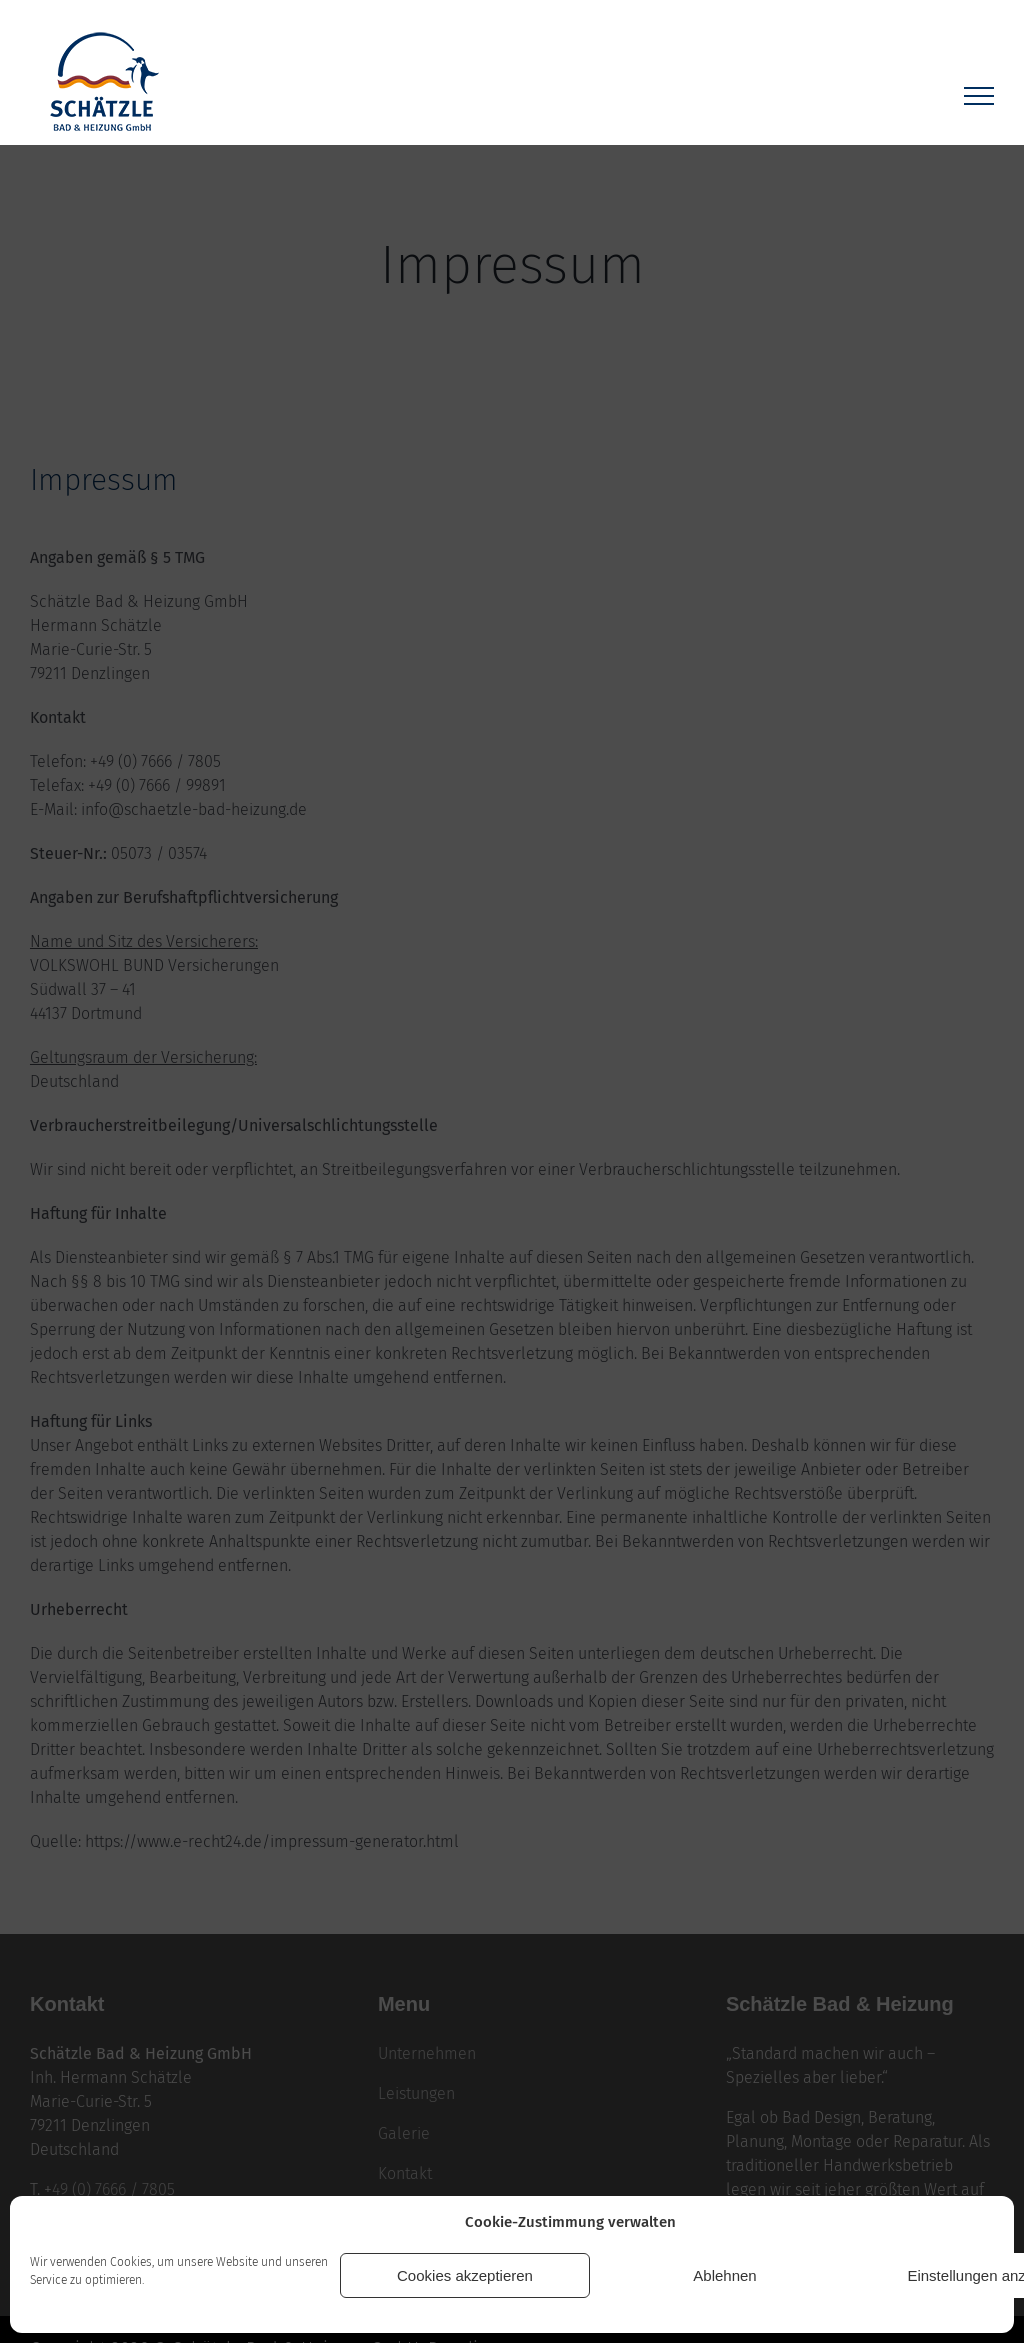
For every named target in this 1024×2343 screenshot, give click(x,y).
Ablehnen (724, 2275)
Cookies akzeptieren (465, 2275)
